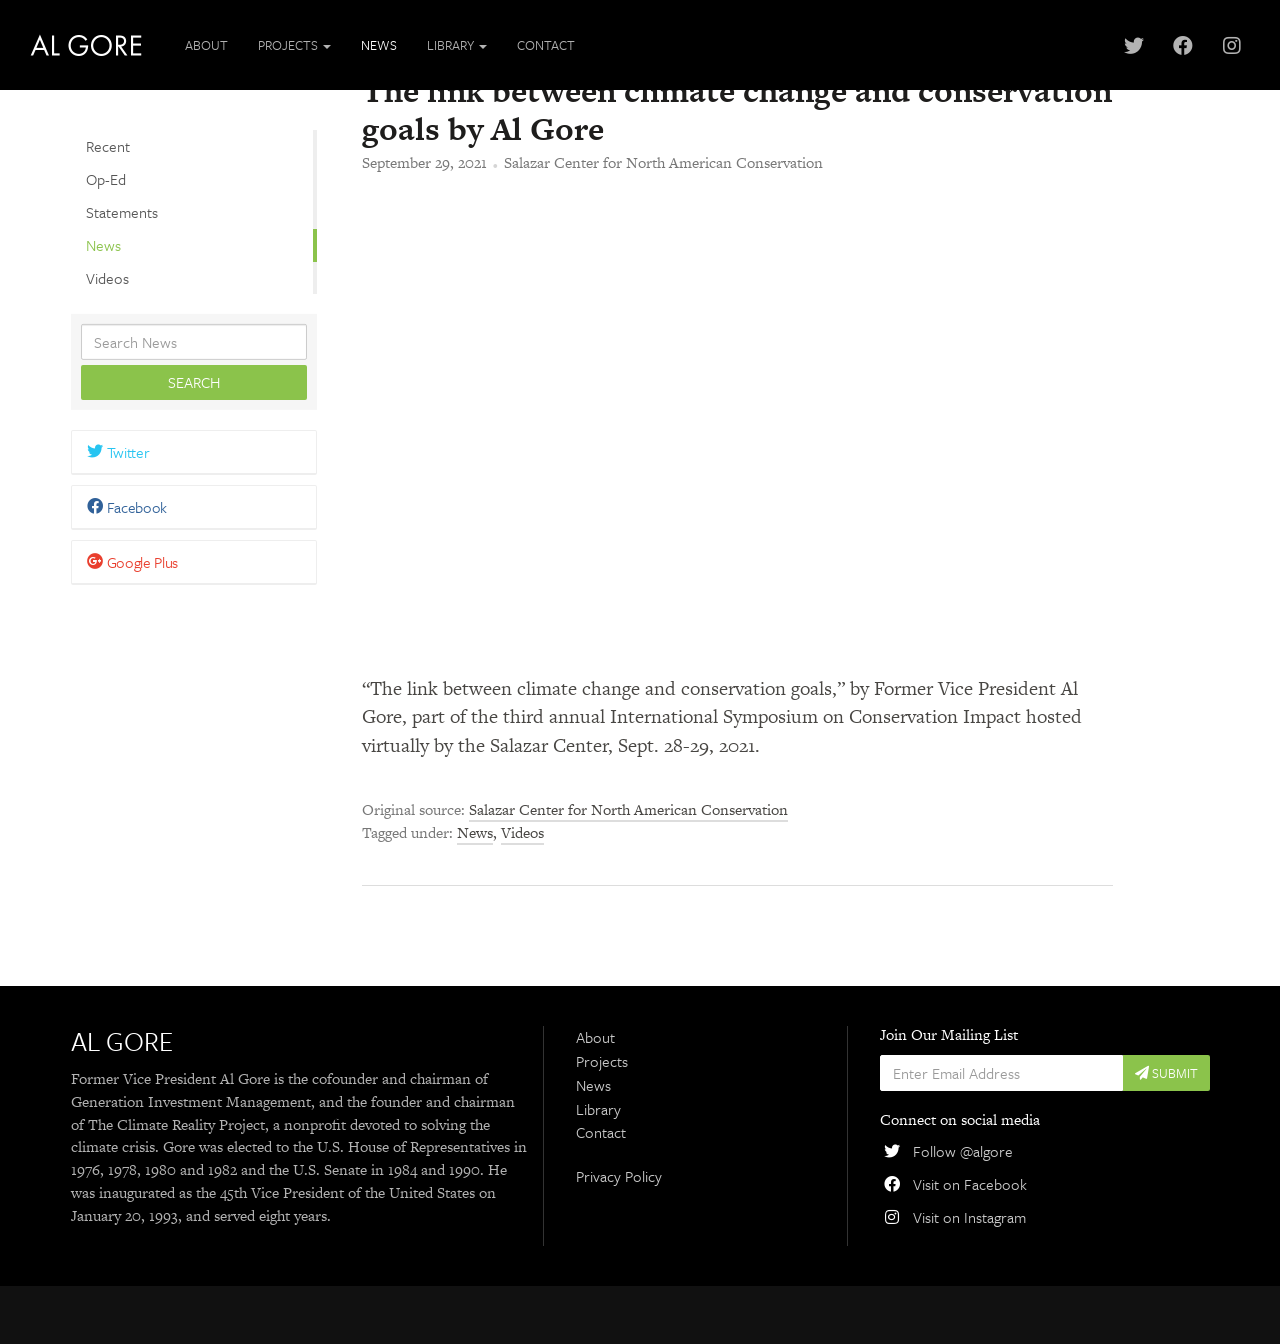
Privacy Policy (619, 1234)
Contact (546, 45)
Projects (602, 1119)
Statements (122, 212)
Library (598, 1166)
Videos (107, 277)
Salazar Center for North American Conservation (663, 220)
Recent (108, 146)
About (206, 45)
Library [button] (457, 45)
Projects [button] (294, 45)
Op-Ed (106, 179)
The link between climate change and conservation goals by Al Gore (737, 167)
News (379, 45)
